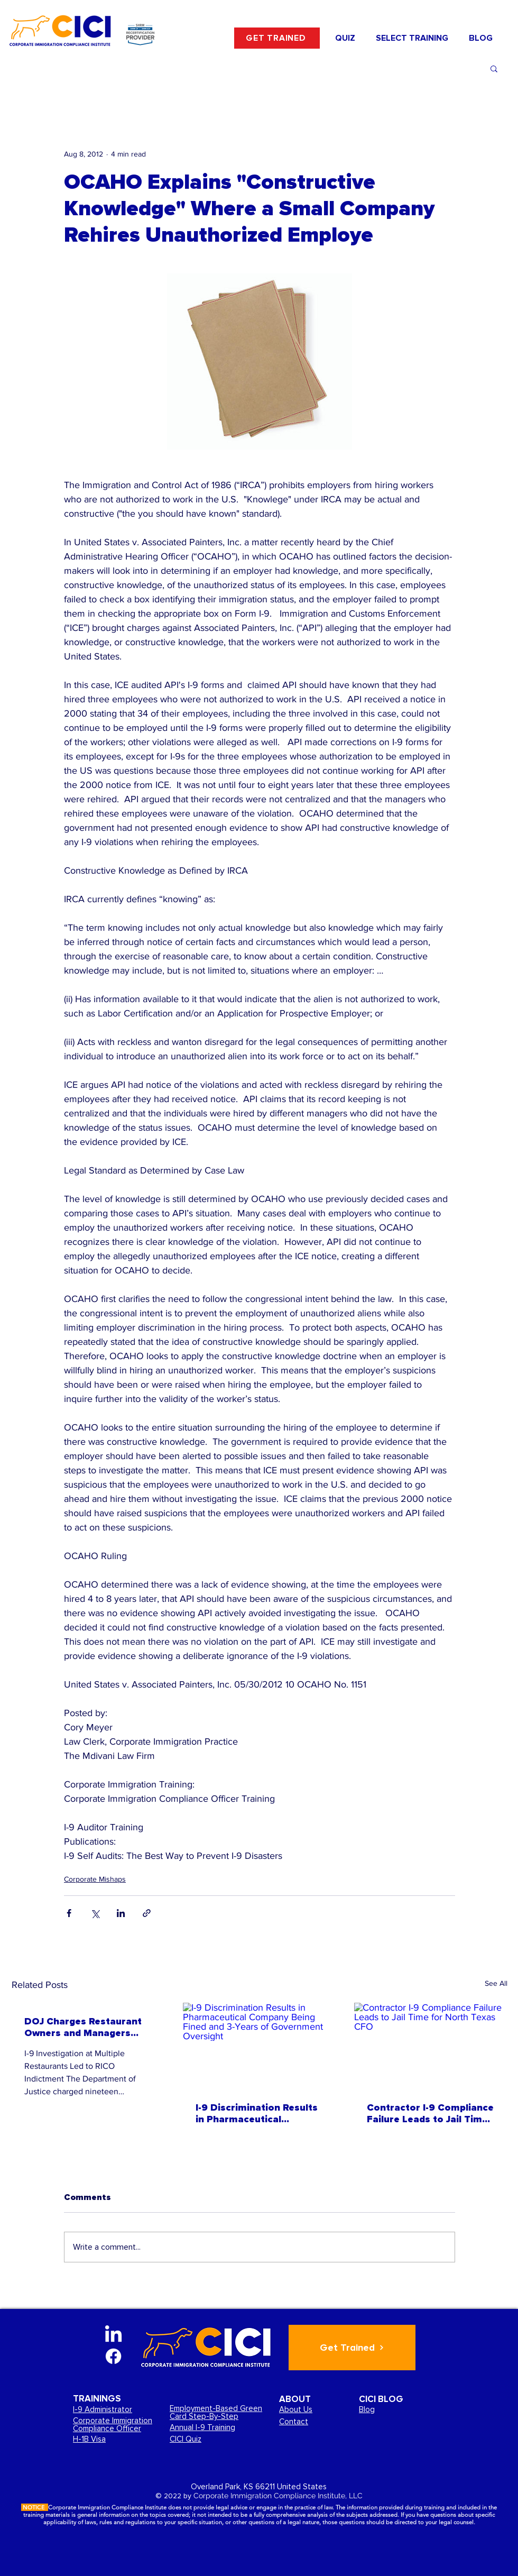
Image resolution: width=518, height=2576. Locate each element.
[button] (411, 38)
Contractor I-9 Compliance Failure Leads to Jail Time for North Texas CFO (430, 2113)
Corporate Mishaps (95, 1879)
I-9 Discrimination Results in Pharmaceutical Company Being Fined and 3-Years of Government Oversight (257, 2113)
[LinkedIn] (113, 2335)
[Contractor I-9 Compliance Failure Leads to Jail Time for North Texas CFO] (430, 2046)
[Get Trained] (352, 2347)
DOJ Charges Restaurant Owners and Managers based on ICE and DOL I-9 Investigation (84, 2027)
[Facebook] (113, 2356)
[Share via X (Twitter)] (95, 1913)
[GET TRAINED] (277, 38)
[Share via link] (147, 1913)
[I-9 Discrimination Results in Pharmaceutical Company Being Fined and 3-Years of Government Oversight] (259, 2046)
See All (496, 1983)
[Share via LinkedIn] (121, 1913)
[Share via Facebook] (69, 1913)
